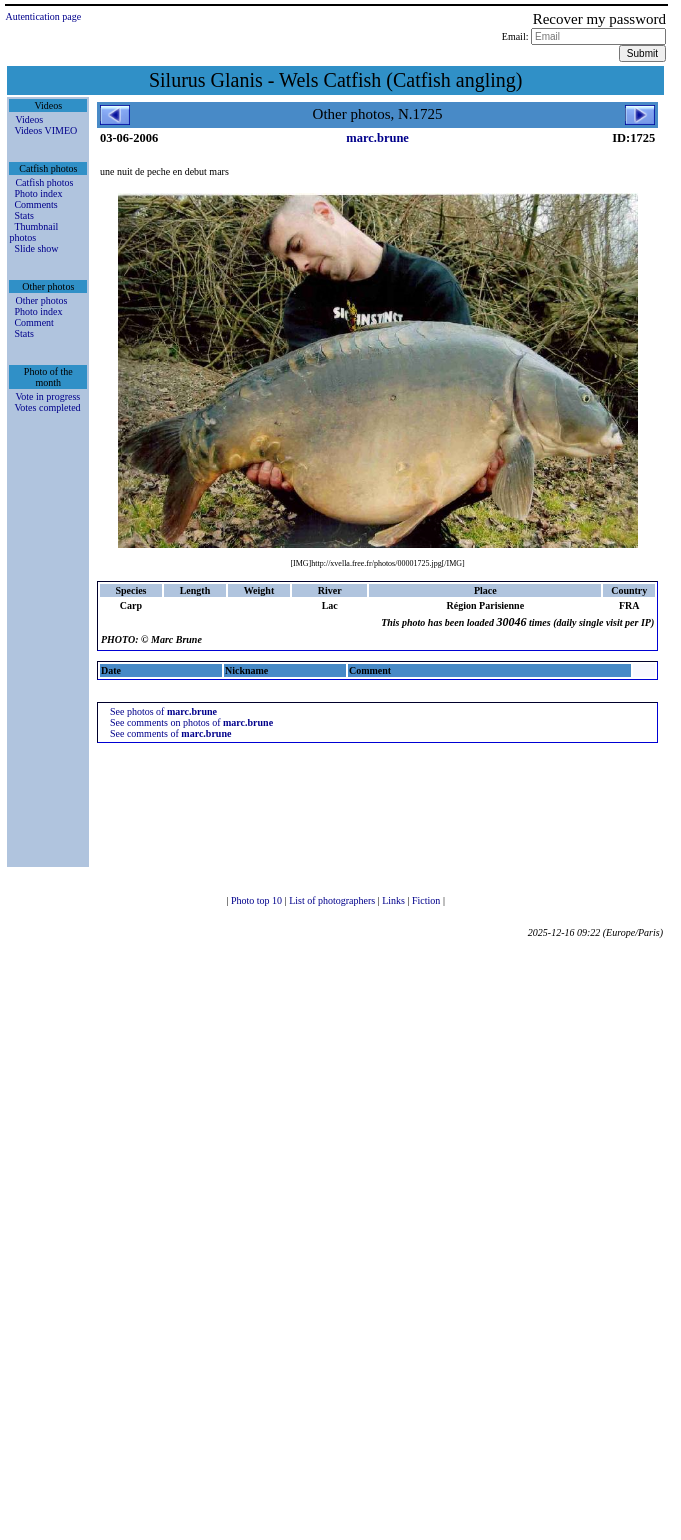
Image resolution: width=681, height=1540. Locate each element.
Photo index (38, 193)
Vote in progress (47, 396)
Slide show (36, 248)
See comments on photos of (191, 722)
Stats (23, 215)
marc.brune (377, 138)
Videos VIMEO (45, 130)
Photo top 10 (258, 900)
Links (394, 900)
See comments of (170, 733)
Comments (35, 204)
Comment (33, 322)
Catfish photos (44, 182)
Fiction (427, 900)
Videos (29, 119)
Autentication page (43, 16)
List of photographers (333, 900)
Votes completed (47, 407)
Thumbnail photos (33, 232)
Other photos (41, 300)
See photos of (163, 711)
